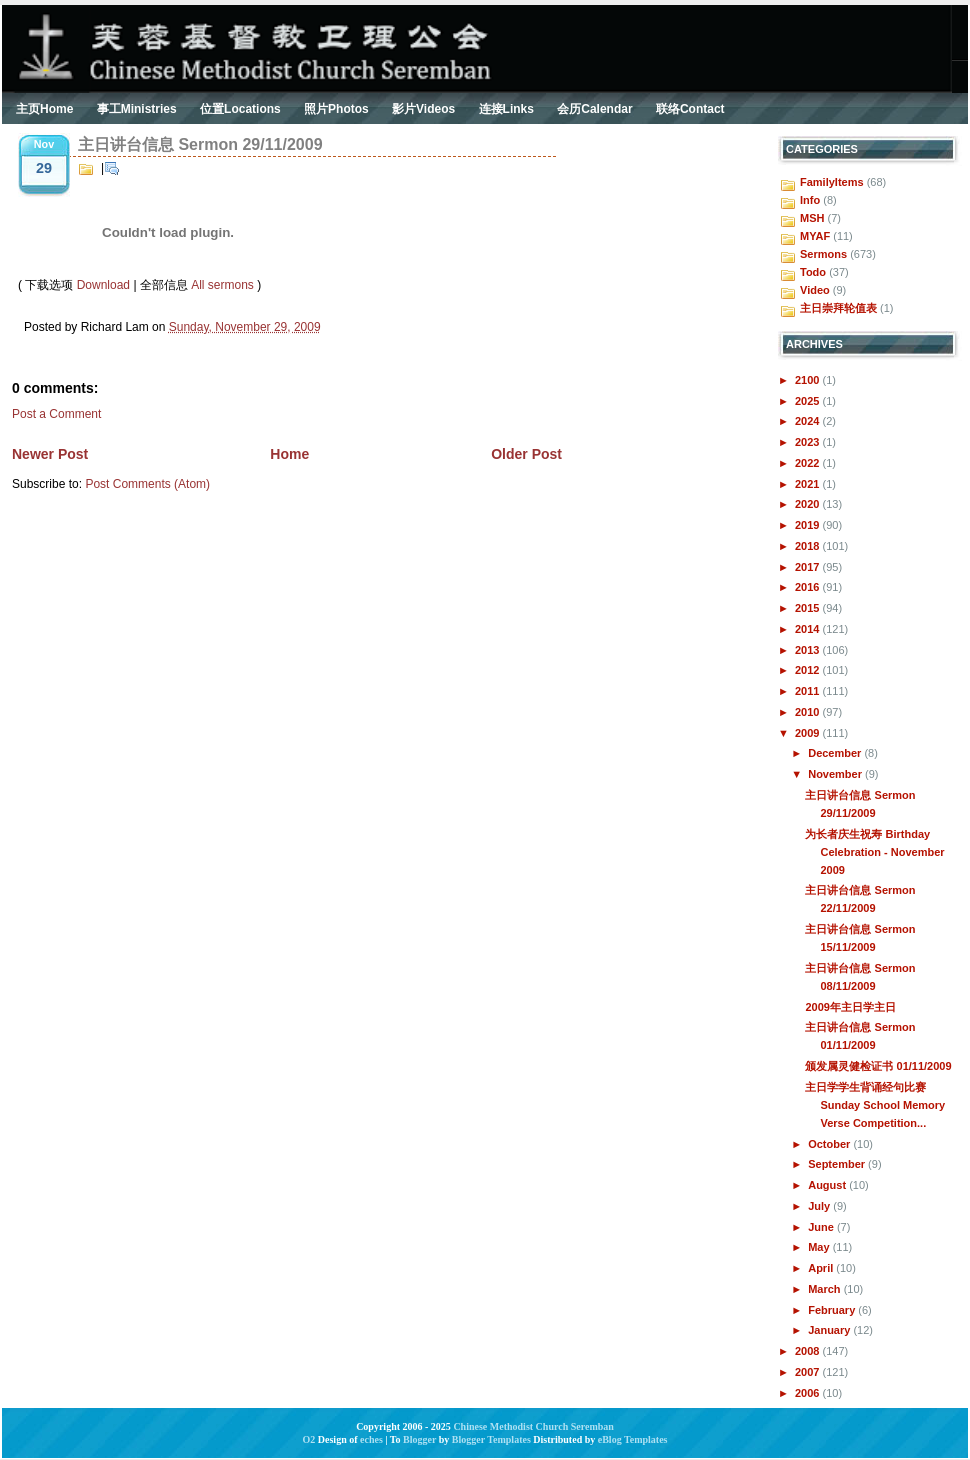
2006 (809, 1393)
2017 (809, 567)
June (822, 1227)
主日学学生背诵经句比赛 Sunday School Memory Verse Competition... (875, 1105)
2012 (809, 670)
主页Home (44, 109)
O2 (309, 1439)
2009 (809, 733)
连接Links (506, 109)
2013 (809, 650)
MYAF (815, 236)
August (828, 1185)
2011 (809, 691)
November (836, 774)
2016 (809, 587)
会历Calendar (594, 109)
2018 (809, 546)
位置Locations (240, 109)
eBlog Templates (633, 1439)
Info (810, 200)
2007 (809, 1372)
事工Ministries (137, 109)
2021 (809, 484)
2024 (809, 421)
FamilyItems (832, 182)
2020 (809, 504)
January (830, 1330)
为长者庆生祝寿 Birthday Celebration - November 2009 (874, 852)
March (825, 1289)
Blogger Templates (491, 1439)
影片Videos (423, 109)
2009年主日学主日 (850, 1007)
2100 (809, 380)
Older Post (526, 454)
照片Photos (336, 109)
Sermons (823, 254)
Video (815, 290)
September (838, 1164)
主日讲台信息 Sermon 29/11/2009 (200, 144)
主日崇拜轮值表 (838, 308)
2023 (809, 442)
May (820, 1247)
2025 (809, 401)
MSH (812, 218)
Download (103, 285)
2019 (809, 525)
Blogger (419, 1439)
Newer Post (50, 454)
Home (289, 454)
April (822, 1268)
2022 (809, 463)
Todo (813, 272)
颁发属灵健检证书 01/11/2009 (878, 1066)
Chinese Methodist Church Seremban (533, 1426)
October (830, 1144)
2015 (809, 608)
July (820, 1206)
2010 (809, 712)
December (836, 753)
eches (371, 1439)
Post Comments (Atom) (147, 484)
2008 (809, 1351)
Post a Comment (56, 414)
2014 (809, 629)
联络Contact (690, 109)
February (833, 1310)
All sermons (222, 285)
